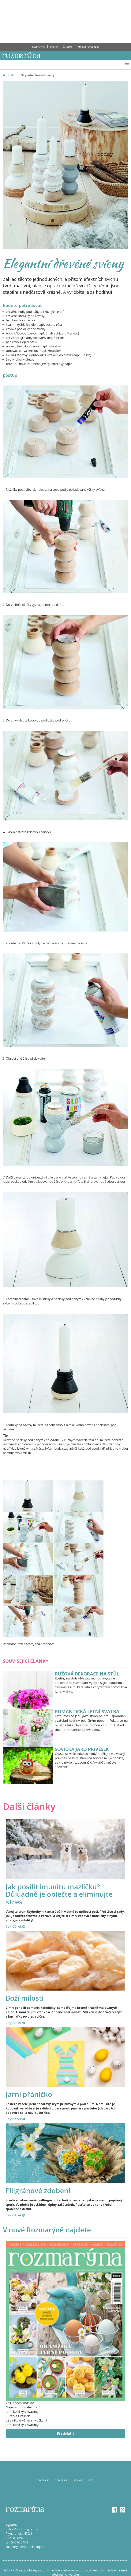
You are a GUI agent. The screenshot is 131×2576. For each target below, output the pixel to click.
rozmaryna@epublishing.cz (25, 2547)
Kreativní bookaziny (88, 46)
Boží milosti (25, 1998)
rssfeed (12, 75)
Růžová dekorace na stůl (87, 1674)
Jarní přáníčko (29, 2094)
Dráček (54, 46)
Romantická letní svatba (87, 1711)
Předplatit (65, 2433)
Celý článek (15, 1926)
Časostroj (68, 46)
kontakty (78, 2480)
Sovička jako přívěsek (82, 1749)
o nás (90, 2480)
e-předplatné (62, 2480)
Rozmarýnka (39, 46)
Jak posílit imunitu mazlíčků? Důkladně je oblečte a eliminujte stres (59, 1894)
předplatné (44, 2480)
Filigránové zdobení (38, 2190)
